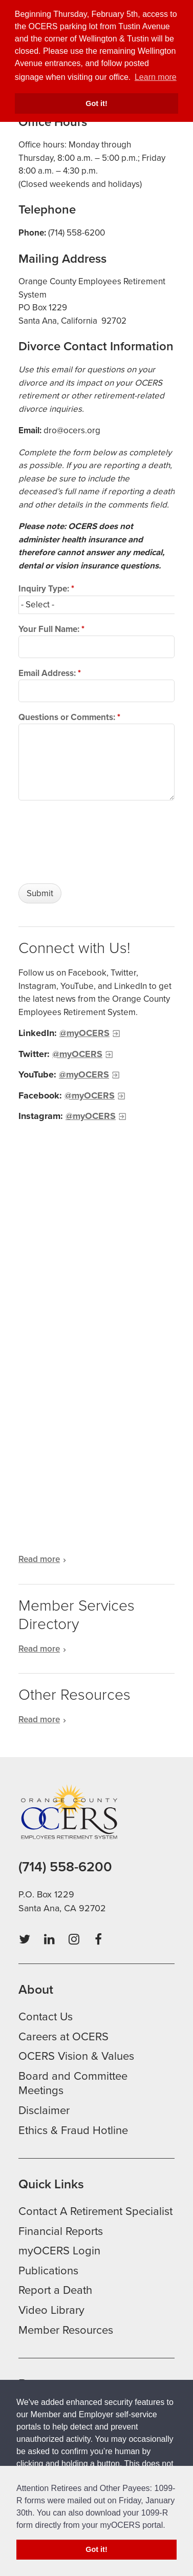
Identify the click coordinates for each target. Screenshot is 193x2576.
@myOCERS (84, 1033)
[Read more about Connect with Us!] (96, 1559)
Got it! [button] (96, 103)
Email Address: (49, 673)
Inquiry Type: (46, 588)
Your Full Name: (51, 629)
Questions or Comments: (69, 717)
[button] (168, 2525)
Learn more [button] (156, 77)
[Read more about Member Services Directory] (96, 1649)
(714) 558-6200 (65, 1867)
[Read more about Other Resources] (96, 1719)
